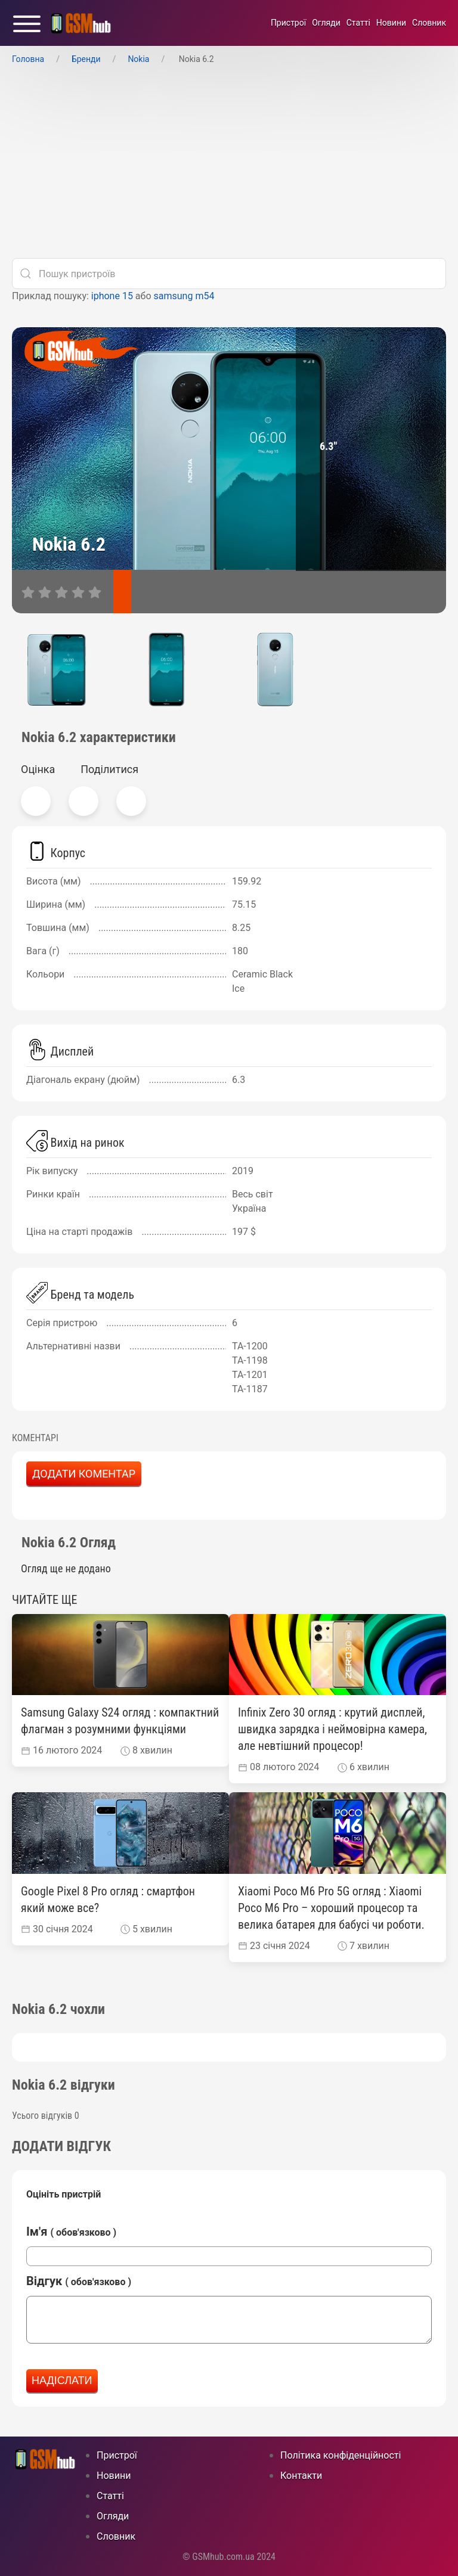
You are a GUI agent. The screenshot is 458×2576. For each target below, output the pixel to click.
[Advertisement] (229, 165)
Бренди (86, 59)
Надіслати (62, 2380)
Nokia (138, 59)
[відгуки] (158, 591)
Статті (358, 22)
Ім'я (71, 2231)
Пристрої (288, 22)
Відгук (78, 2281)
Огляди (326, 22)
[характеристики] (122, 591)
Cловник (429, 22)
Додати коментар (83, 1473)
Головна (28, 59)
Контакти (301, 2475)
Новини (391, 22)
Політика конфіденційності (340, 2455)
